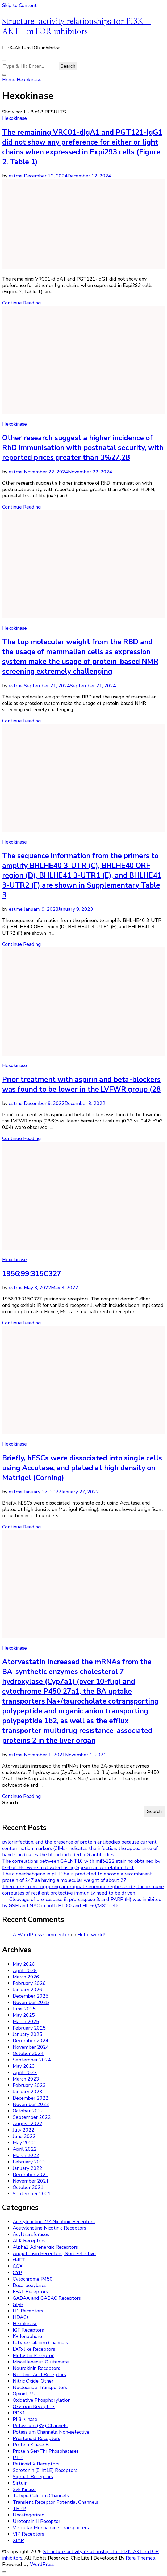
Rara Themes (140, 2558)
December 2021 (30, 2174)
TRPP (19, 2508)
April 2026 (25, 1970)
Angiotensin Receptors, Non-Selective (54, 2253)
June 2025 (24, 2009)
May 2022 (24, 2142)
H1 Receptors (28, 2311)
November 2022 (31, 2104)
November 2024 (31, 2047)
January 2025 (27, 2034)
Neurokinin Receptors (36, 2368)
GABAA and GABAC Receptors (47, 2298)
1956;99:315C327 (31, 1274)
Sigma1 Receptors (33, 2476)
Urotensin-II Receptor (36, 2521)
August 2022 (27, 2123)
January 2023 (27, 2091)
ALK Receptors (29, 2241)
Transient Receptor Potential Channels (55, 2502)
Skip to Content (19, 5)
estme (16, 176)
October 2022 (28, 2111)
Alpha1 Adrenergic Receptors (45, 2247)
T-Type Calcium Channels (41, 2496)
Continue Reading (21, 303)
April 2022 (25, 2149)
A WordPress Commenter (41, 1934)
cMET (19, 2260)
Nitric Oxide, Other (33, 2381)
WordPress (42, 2564)
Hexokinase (14, 118)
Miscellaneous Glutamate (41, 2362)
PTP (18, 2457)
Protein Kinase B (31, 2445)
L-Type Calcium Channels (40, 2343)
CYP (17, 2272)
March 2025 (26, 2021)
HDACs (21, 2317)
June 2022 (24, 2136)
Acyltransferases (31, 2234)
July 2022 (23, 2130)
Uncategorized (29, 2515)
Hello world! (91, 1934)
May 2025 (24, 2015)
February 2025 (29, 2028)
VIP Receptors (28, 2534)
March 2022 (26, 2155)
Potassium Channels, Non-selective (51, 2432)
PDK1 (19, 2413)
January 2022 (27, 2168)
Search (10, 1802)
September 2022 (32, 2117)
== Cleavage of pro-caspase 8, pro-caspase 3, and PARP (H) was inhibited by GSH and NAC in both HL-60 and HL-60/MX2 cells (82, 1902)
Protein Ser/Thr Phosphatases (46, 2451)
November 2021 (31, 2181)
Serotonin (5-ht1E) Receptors (45, 2470)
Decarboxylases (30, 2285)
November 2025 (31, 2002)
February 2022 (29, 2162)
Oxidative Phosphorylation (41, 2400)
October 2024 (28, 2053)
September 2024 (32, 2060)
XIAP (18, 2540)
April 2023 (25, 2072)
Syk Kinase (24, 2489)
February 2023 (29, 2085)
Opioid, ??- (24, 2394)
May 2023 (24, 2066)
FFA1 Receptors (30, 2292)
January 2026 (27, 1989)
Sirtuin (20, 2483)
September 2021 (32, 2194)
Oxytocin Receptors (34, 2406)
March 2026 (26, 1977)
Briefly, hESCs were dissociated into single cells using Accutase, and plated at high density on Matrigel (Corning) (82, 1468)
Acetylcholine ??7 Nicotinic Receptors (54, 2221)
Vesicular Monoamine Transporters (51, 2527)
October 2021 (28, 2187)
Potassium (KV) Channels (40, 2425)
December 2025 (30, 1996)
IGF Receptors (28, 2330)
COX (18, 2266)
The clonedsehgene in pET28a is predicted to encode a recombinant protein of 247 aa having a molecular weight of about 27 (77, 1877)
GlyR (18, 2304)
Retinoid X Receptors (36, 2464)
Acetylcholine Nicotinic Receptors (49, 2228)
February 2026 (29, 1983)
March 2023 (26, 2079)
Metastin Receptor (33, 2355)
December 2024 (30, 2040)
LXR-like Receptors (34, 2349)
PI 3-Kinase (25, 2419)
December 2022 (30, 2098)
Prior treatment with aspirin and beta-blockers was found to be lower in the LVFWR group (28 (81, 1084)
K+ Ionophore (27, 2336)
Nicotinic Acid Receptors (39, 2374)
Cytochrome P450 (33, 2279)
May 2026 (24, 1964)
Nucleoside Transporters (40, 2387)
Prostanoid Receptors (36, 2438)
